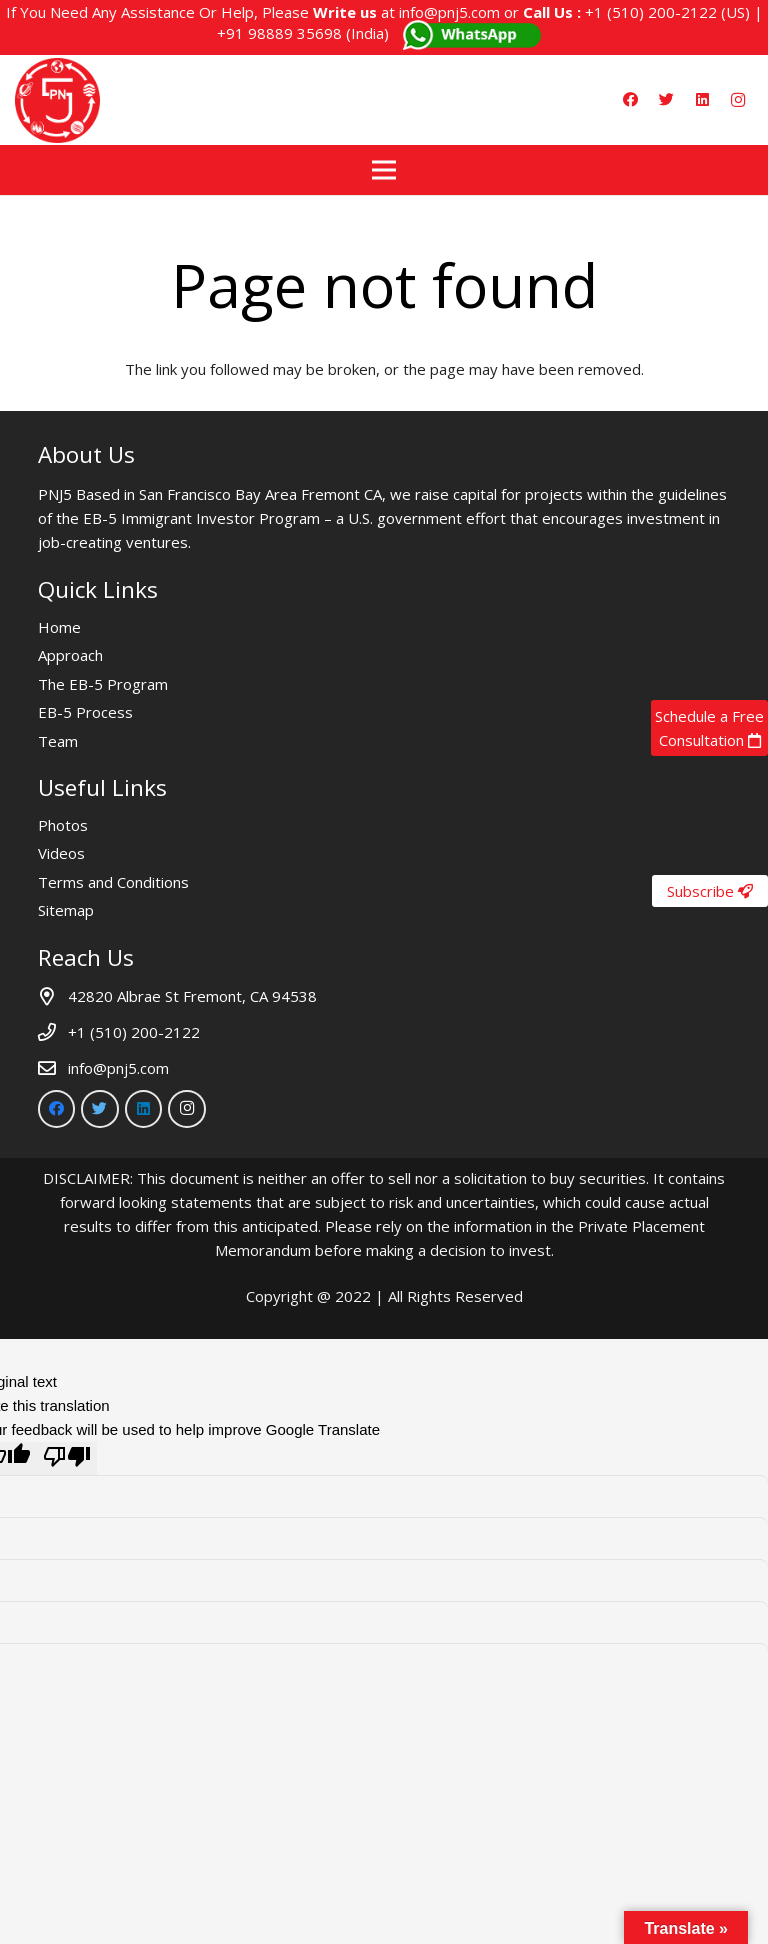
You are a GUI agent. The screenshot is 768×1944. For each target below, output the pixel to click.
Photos (63, 825)
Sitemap (66, 910)
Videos (61, 853)
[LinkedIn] (702, 100)
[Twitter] (666, 100)
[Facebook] (630, 100)
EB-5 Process (85, 712)
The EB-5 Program (103, 684)
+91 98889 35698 (279, 33)
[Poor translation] (67, 1458)
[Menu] (384, 170)
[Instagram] (738, 100)
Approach (70, 655)
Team (58, 741)
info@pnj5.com (449, 12)
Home (59, 627)
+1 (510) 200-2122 (651, 12)
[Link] (57, 100)
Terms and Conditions (113, 882)
